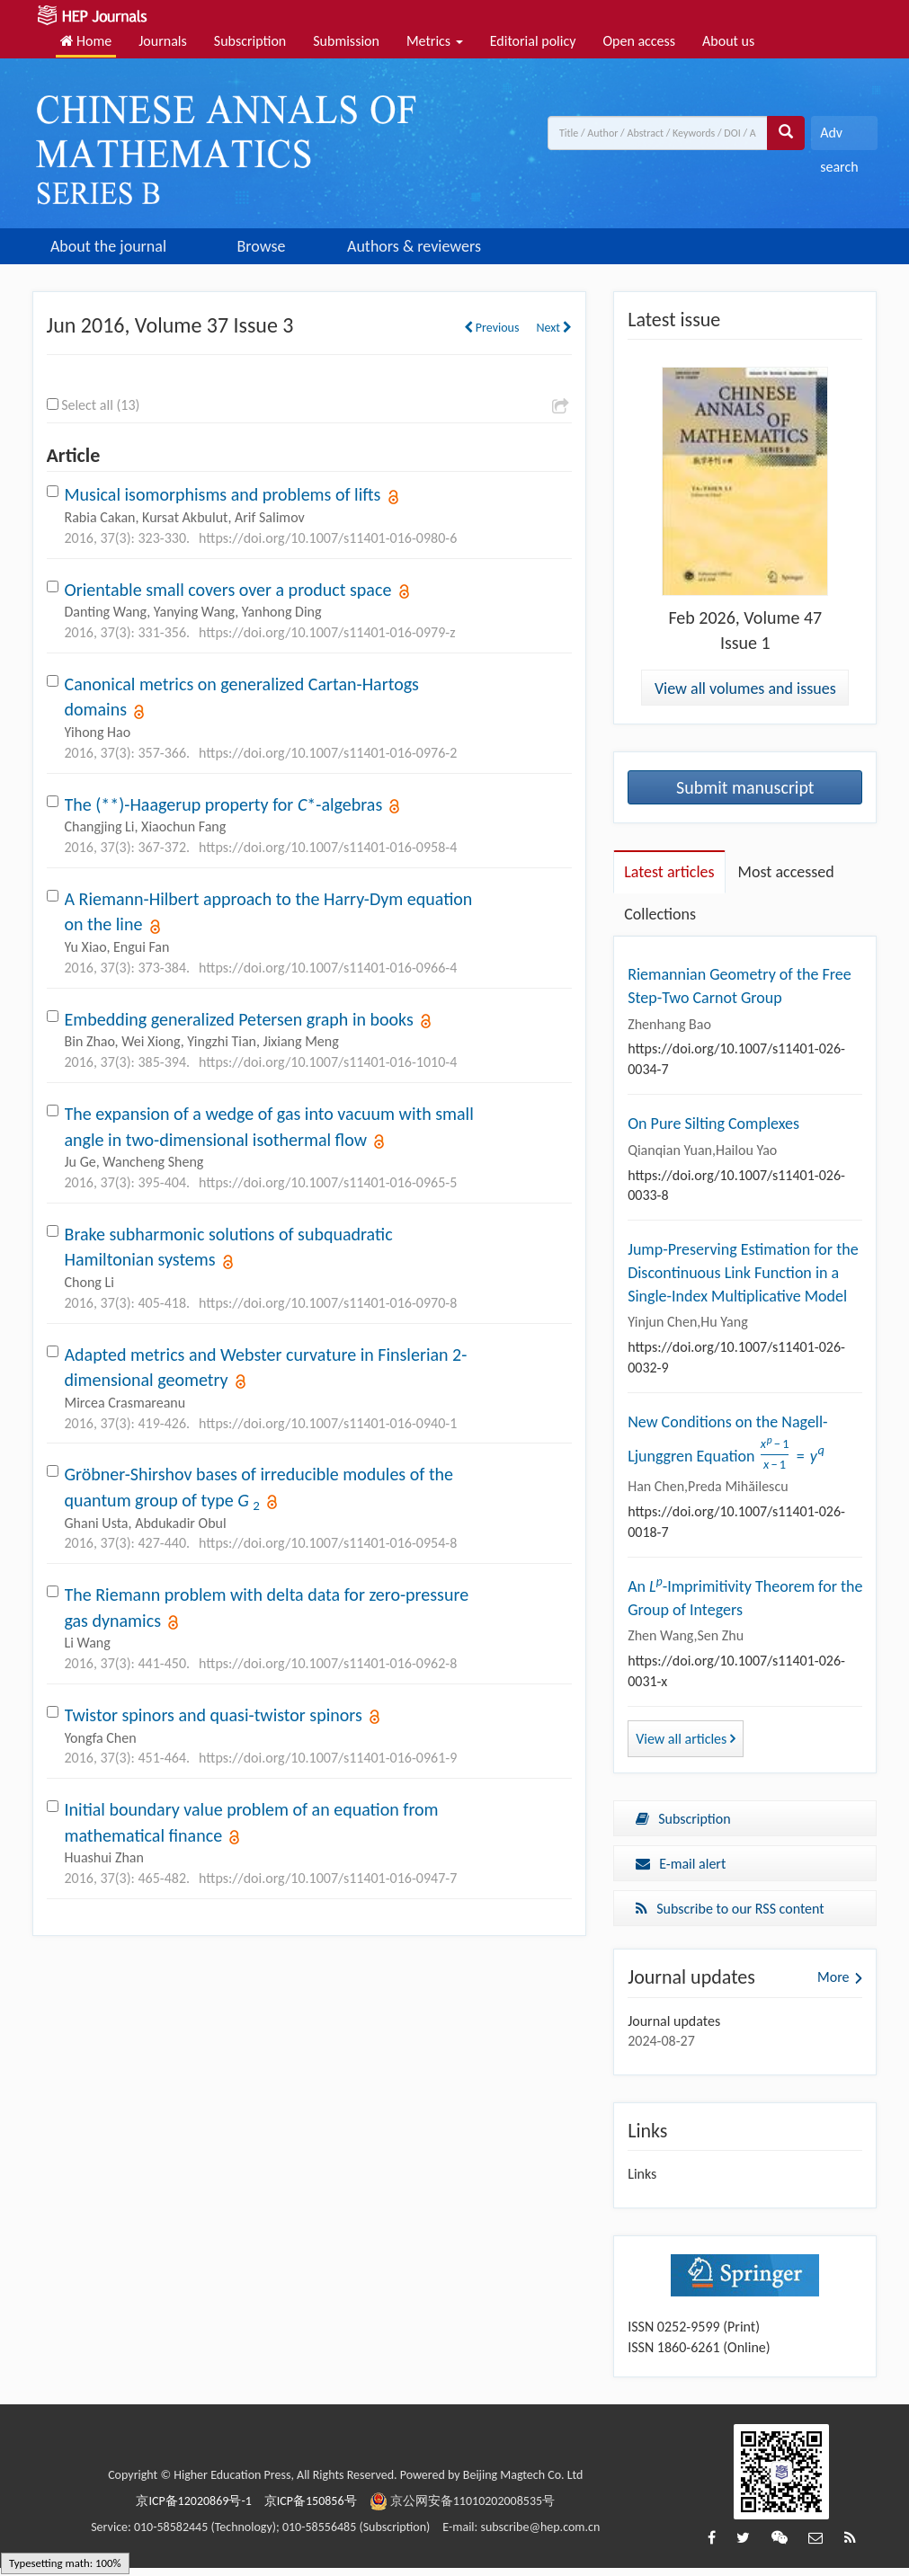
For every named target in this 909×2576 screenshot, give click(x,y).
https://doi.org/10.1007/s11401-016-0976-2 (328, 752)
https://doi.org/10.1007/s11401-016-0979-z (327, 632)
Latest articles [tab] (669, 872)
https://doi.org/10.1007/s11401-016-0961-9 (328, 1757)
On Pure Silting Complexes (713, 1123)
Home (86, 40)
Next (554, 327)
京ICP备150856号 (310, 2508)
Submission (346, 40)
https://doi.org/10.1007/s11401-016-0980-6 (328, 537)
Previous (492, 327)
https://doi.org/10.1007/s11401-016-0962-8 (328, 1663)
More (833, 1984)
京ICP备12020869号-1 (193, 2508)
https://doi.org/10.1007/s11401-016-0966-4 (328, 967)
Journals (162, 40)
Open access (638, 40)
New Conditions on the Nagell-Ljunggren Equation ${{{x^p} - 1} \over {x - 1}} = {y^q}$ (732, 1445)
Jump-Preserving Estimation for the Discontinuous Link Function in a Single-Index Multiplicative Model (743, 1272)
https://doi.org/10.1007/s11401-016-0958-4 (328, 847)
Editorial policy (533, 40)
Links (642, 2181)
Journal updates (674, 2028)
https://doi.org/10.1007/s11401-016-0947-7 (328, 1878)
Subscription (250, 40)
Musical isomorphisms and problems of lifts (223, 494)
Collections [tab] (660, 914)
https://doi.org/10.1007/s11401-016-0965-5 (328, 1182)
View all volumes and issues (745, 688)
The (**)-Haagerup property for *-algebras (224, 804)
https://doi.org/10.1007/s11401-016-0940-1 (328, 1423)
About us (728, 40)
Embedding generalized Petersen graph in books (239, 1019)
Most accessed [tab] (786, 872)
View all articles (685, 1746)
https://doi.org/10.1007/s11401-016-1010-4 (328, 1061)
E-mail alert (681, 1870)
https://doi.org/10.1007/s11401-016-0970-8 (328, 1302)
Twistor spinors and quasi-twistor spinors (213, 1715)
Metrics (434, 40)
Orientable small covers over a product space (228, 589)
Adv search (839, 137)
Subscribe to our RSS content (730, 1915)
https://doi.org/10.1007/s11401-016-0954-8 (328, 1542)
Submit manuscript (745, 787)
